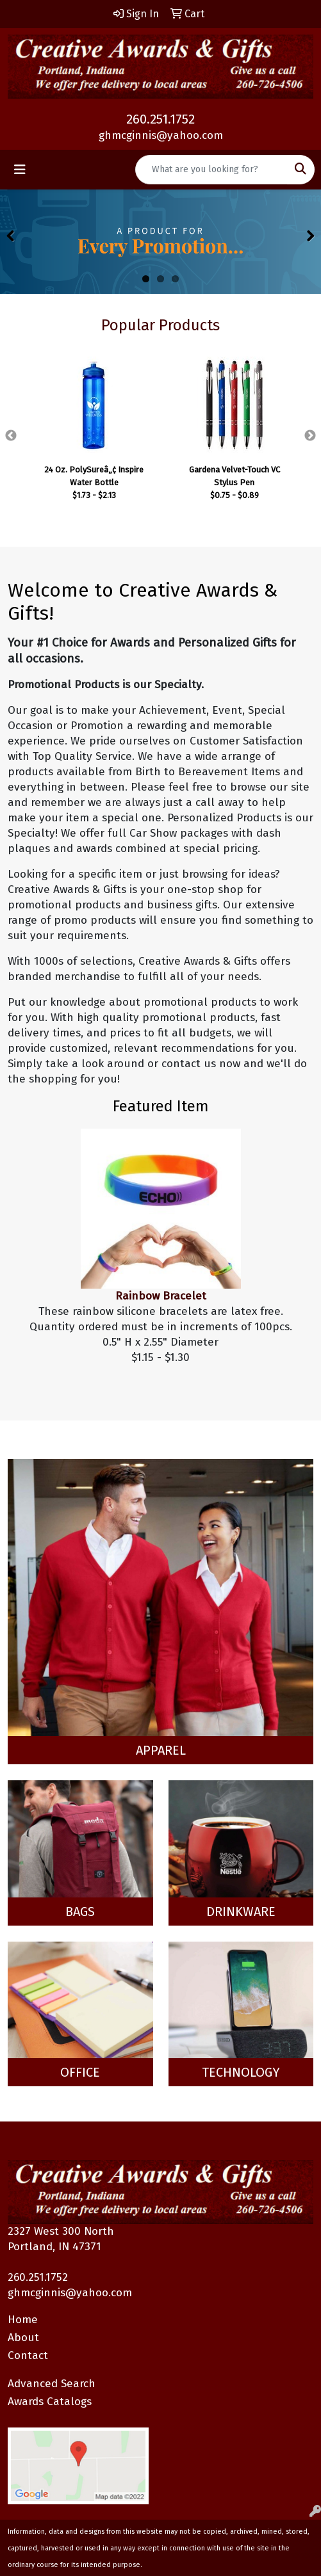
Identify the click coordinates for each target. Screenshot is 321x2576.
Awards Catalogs (50, 2401)
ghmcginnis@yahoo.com (161, 135)
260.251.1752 (160, 119)
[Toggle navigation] (19, 170)
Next (310, 436)
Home (23, 2319)
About (23, 2337)
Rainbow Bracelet (160, 1296)
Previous (10, 436)
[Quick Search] (211, 169)
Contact (28, 2355)
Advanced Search (51, 2383)
